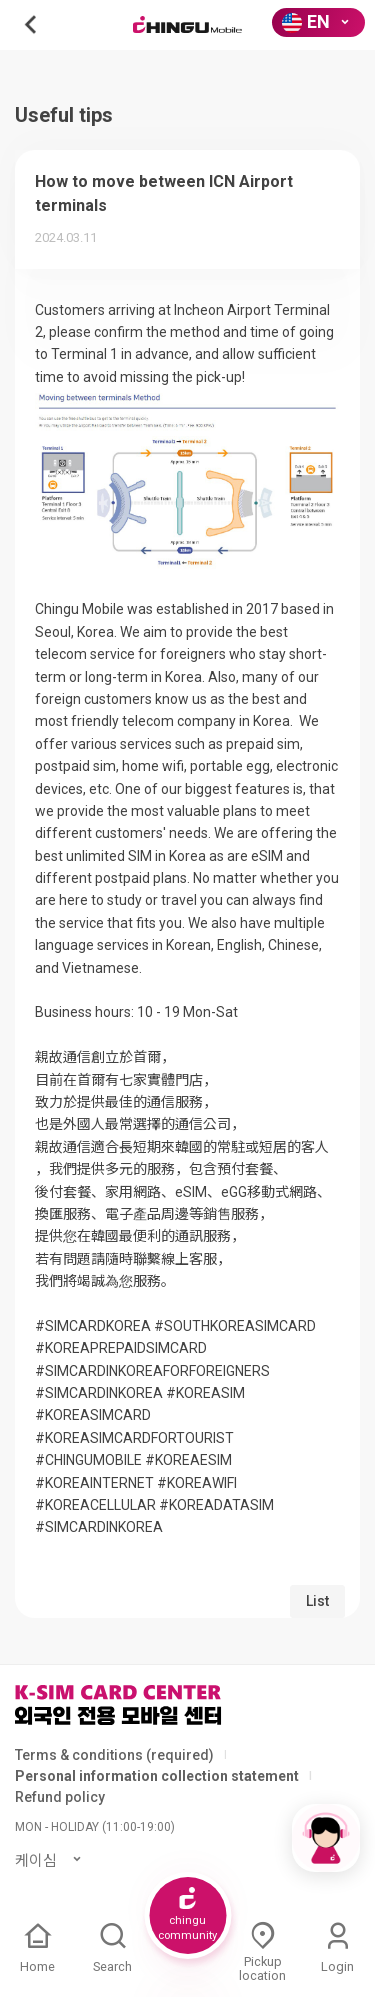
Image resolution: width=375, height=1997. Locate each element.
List (317, 1601)
